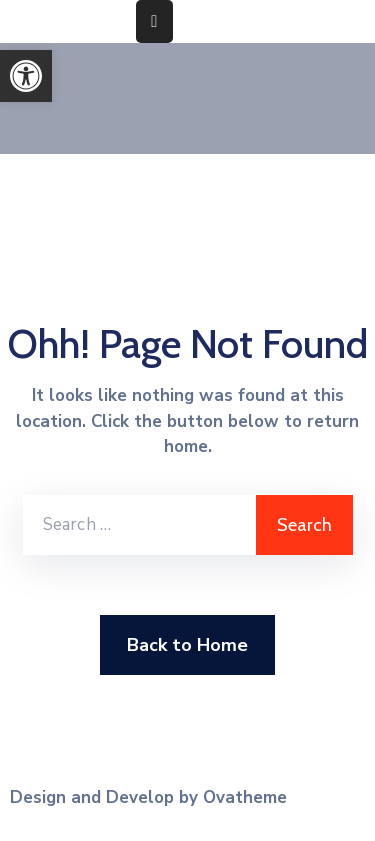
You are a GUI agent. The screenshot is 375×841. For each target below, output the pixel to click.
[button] (26, 76)
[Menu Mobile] (154, 21)
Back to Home (187, 645)
